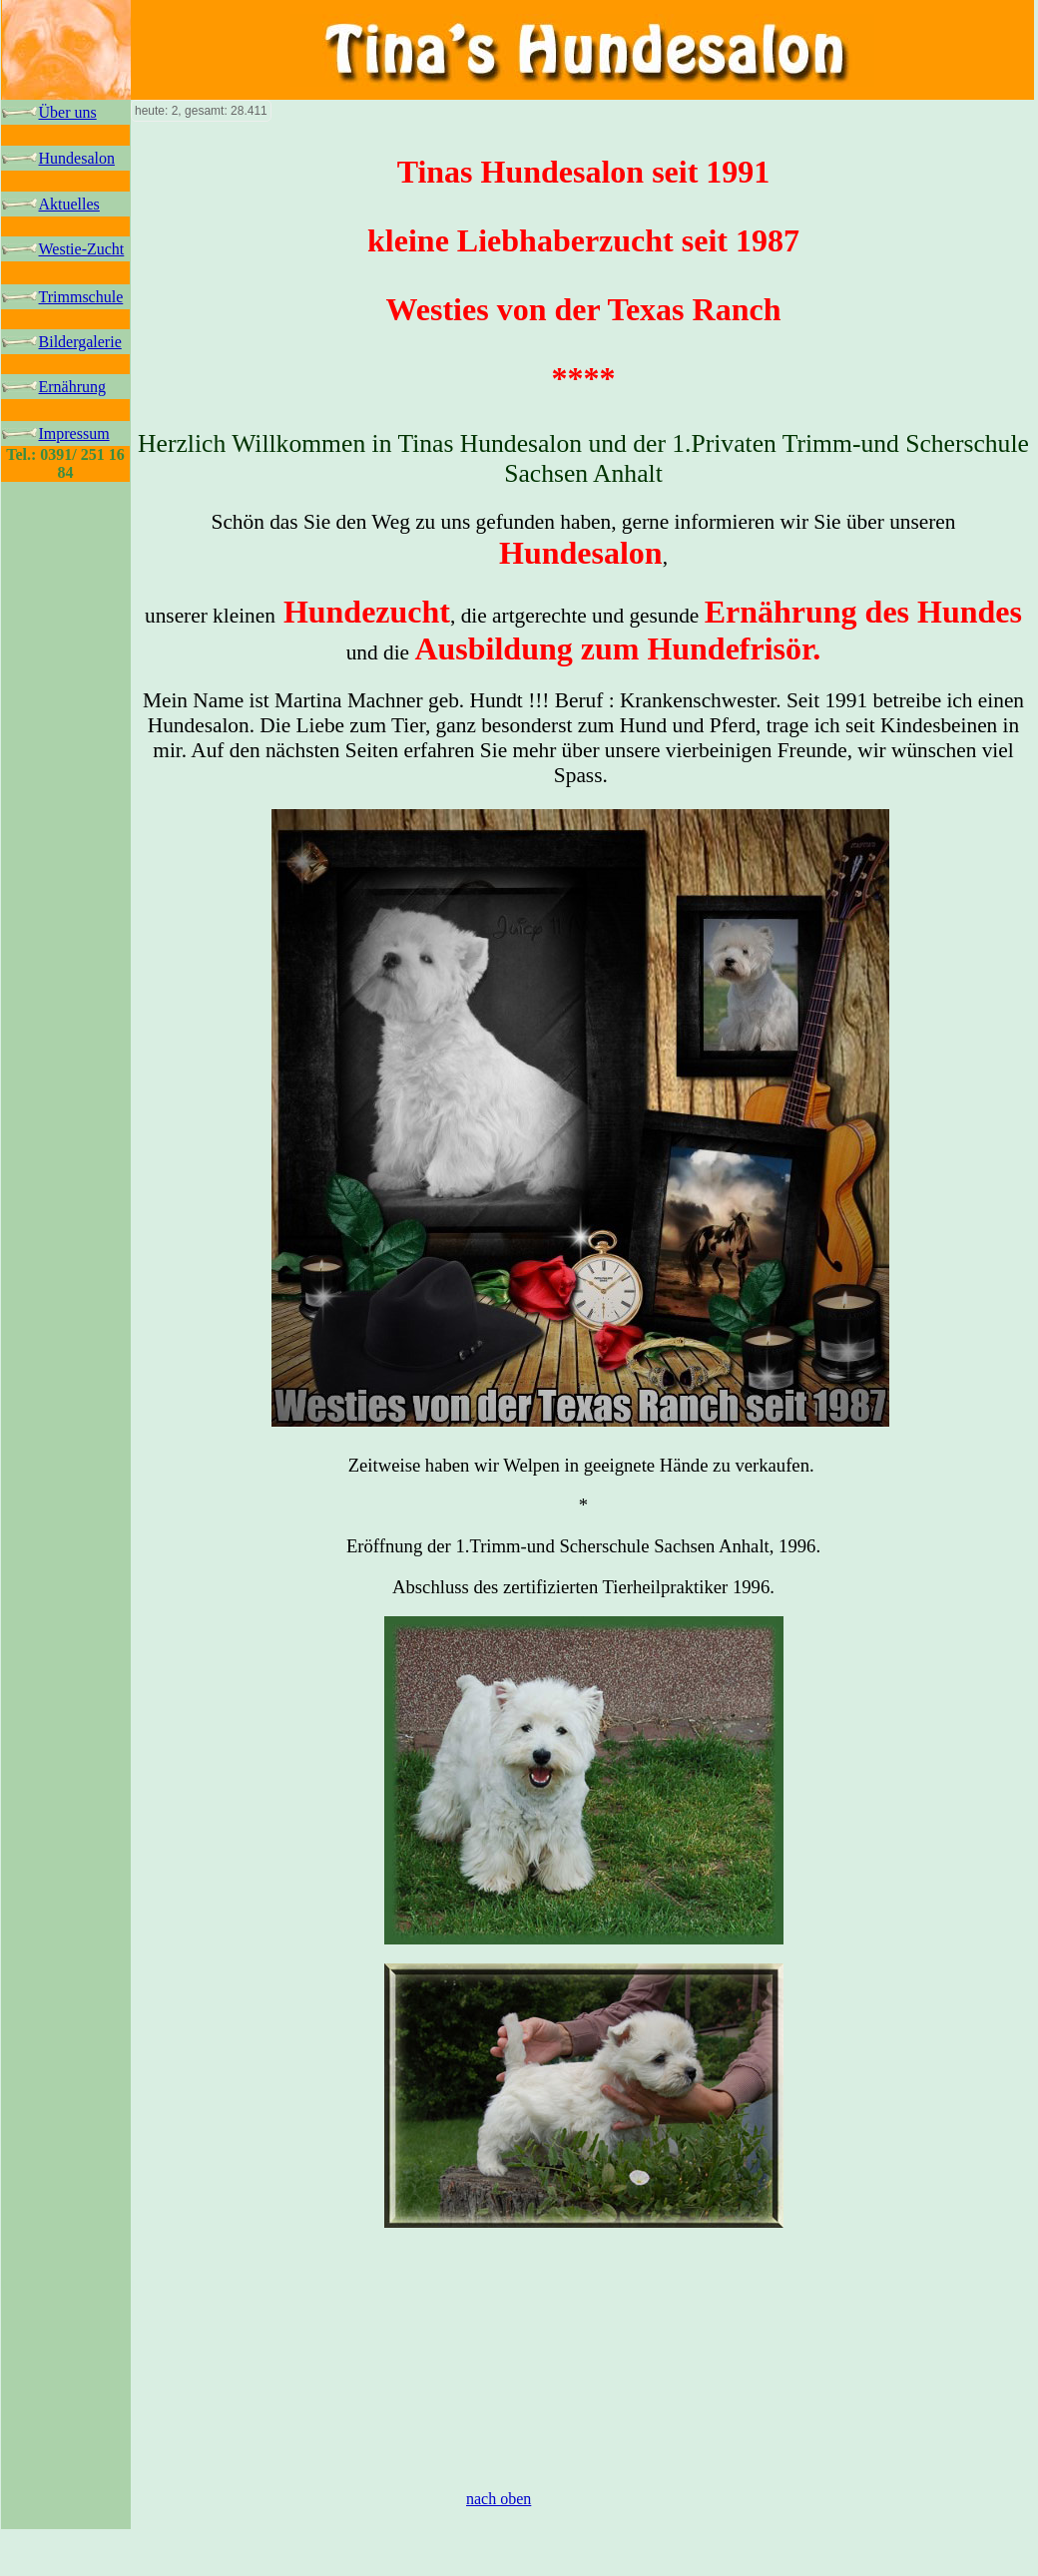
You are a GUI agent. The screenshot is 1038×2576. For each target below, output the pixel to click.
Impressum (74, 433)
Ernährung (73, 386)
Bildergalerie (80, 341)
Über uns (68, 112)
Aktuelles (69, 204)
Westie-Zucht (82, 248)
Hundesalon (77, 158)
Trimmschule (81, 296)
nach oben (498, 2498)
